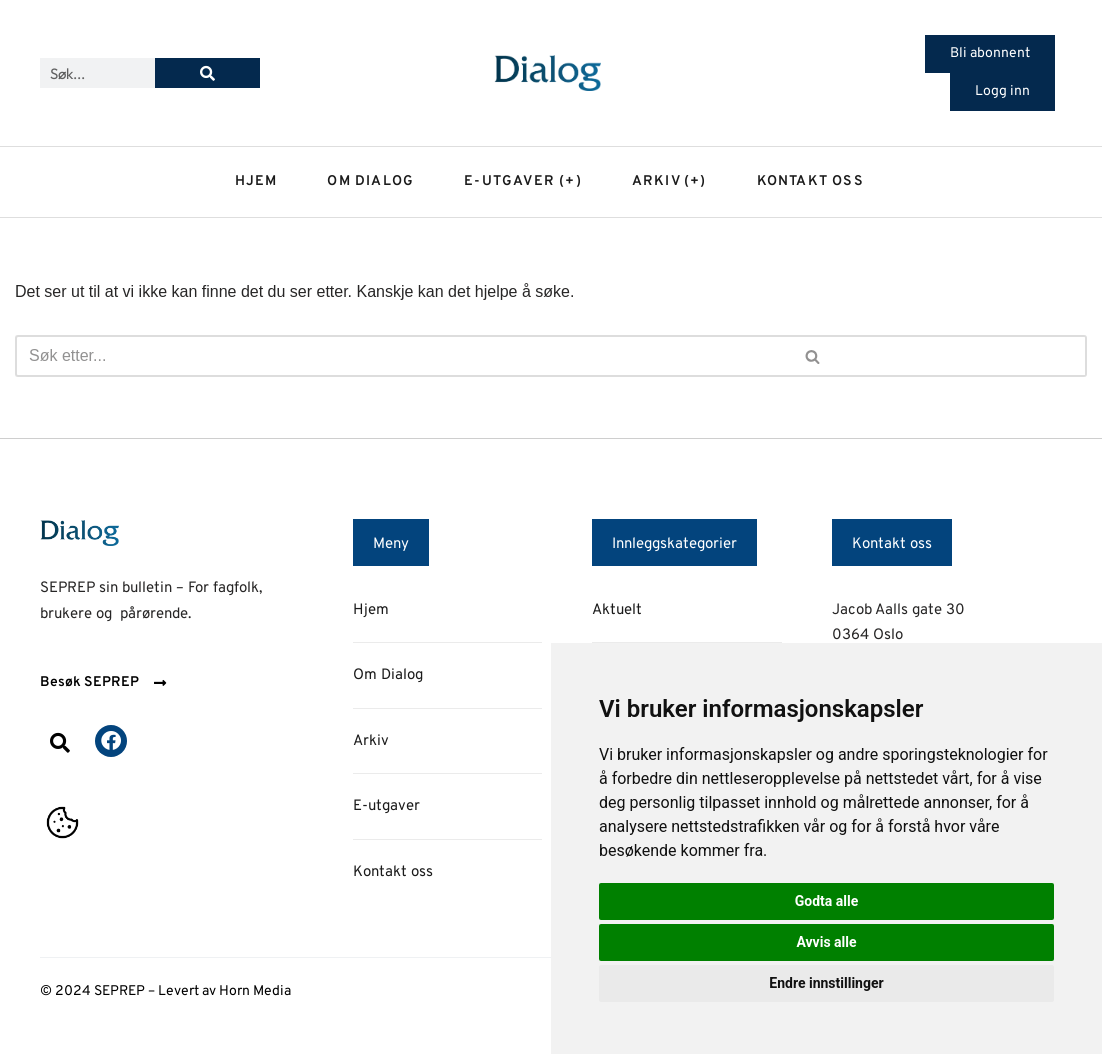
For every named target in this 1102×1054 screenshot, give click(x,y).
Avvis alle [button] (826, 942)
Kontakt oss (810, 181)
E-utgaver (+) (523, 181)
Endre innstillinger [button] (826, 983)
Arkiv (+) (669, 181)
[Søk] (207, 73)
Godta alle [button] (827, 901)
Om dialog (370, 181)
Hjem (256, 181)
